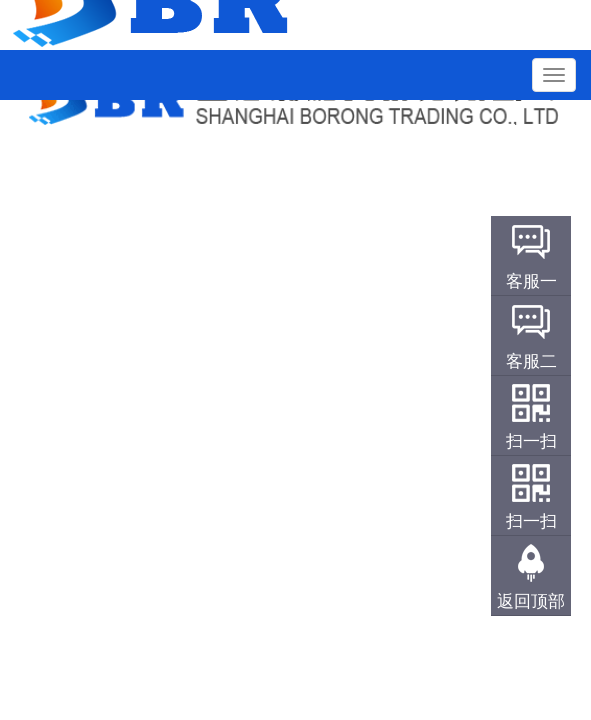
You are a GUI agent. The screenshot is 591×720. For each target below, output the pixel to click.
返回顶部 (531, 601)
